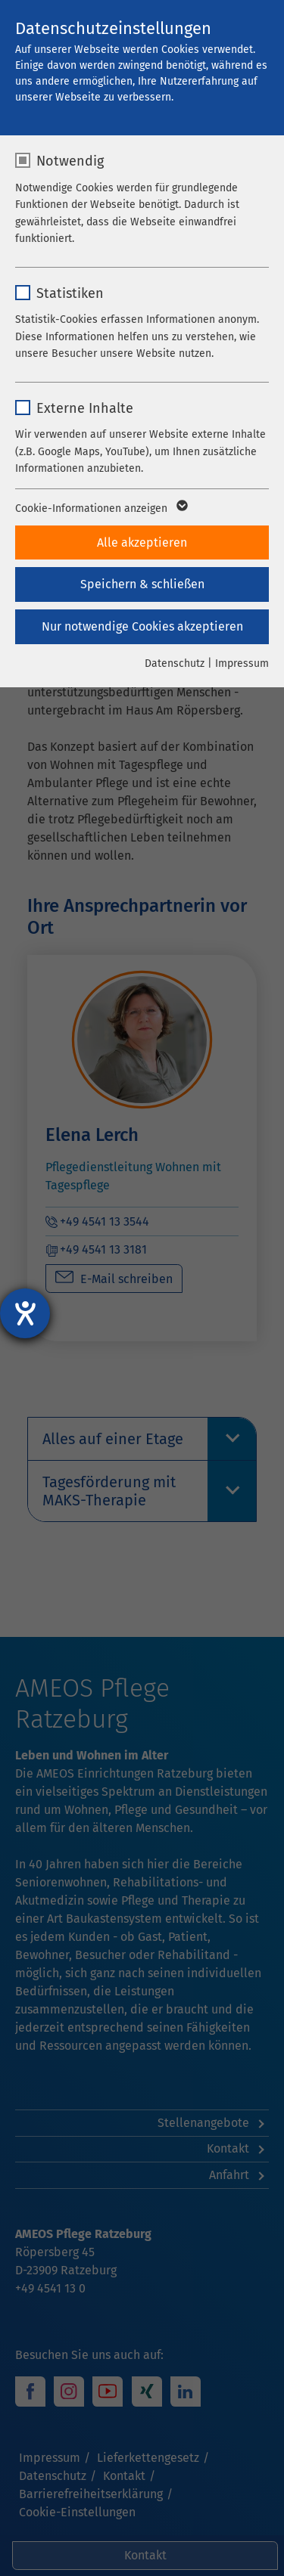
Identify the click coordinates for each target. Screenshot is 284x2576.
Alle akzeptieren (142, 542)
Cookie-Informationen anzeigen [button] (100, 509)
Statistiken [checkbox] (70, 293)
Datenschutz (174, 663)
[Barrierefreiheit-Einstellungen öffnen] (25, 1313)
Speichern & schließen (142, 584)
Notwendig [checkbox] (70, 161)
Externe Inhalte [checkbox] (84, 408)
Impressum (242, 663)
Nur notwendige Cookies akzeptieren (142, 626)
